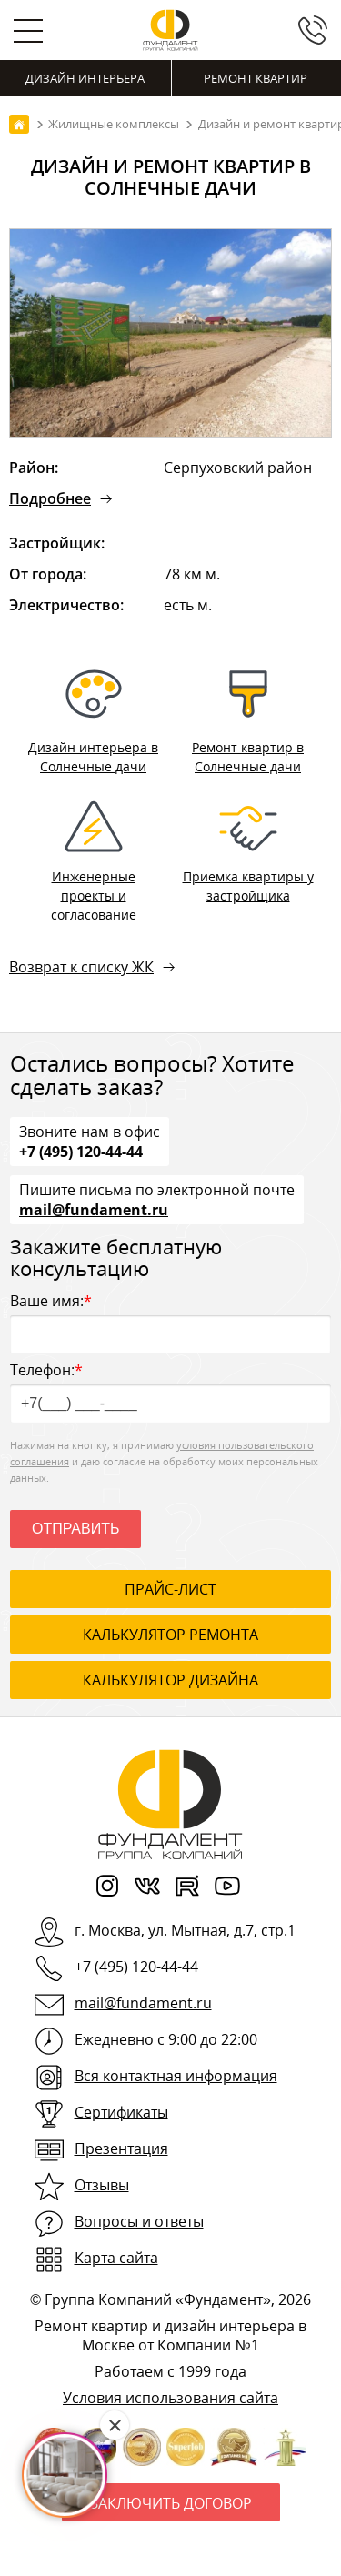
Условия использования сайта (170, 2398)
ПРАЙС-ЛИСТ (170, 1589)
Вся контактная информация (176, 2076)
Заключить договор (171, 2503)
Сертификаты (121, 2112)
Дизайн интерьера (85, 78)
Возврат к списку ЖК (81, 967)
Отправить (75, 1528)
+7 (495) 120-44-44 (81, 1151)
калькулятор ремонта (170, 1635)
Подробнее (50, 498)
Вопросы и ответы (139, 2221)
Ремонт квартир (255, 78)
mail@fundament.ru (93, 1209)
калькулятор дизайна (170, 1680)
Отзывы (102, 2185)
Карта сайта (116, 2258)
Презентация (121, 2148)
